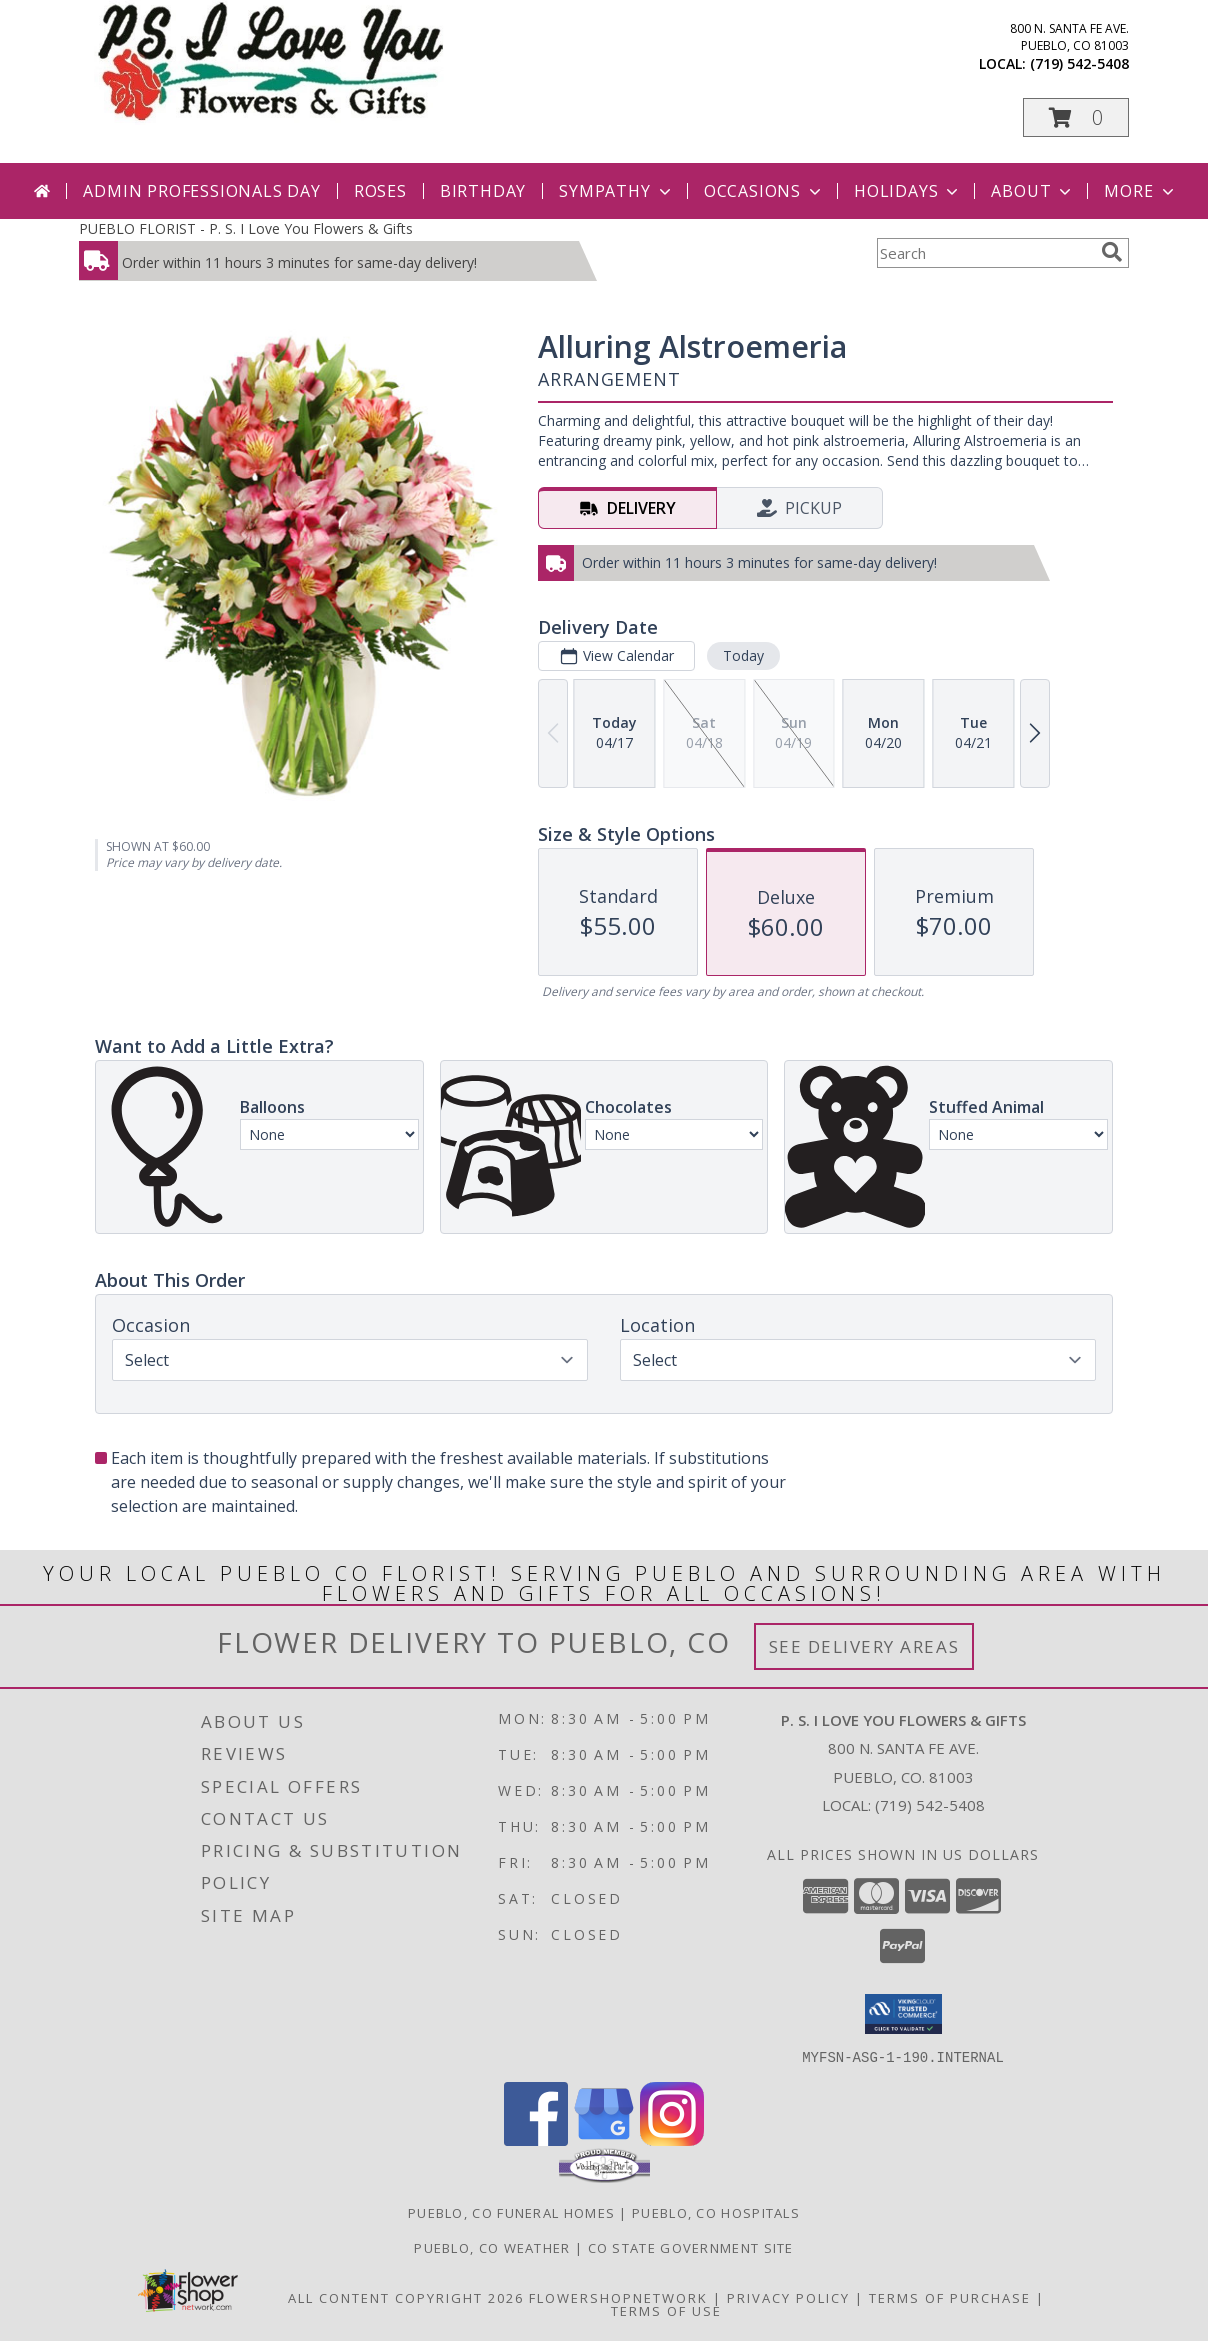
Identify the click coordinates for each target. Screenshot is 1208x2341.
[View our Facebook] (536, 2139)
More (1140, 191)
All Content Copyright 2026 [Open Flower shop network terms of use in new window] (406, 2297)
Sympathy (616, 191)
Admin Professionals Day (201, 191)
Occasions (764, 191)
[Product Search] (985, 253)
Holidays (908, 191)
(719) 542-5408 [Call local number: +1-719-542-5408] (1079, 63)
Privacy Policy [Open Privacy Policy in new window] (788, 2297)
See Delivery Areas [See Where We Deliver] (864, 1646)
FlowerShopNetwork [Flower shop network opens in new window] (618, 2297)
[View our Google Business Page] (604, 2139)
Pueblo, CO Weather (492, 2247)
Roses (380, 191)
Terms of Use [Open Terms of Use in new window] (666, 2310)
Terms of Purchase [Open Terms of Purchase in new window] (950, 2297)
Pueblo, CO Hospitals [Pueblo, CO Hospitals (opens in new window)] (716, 2212)
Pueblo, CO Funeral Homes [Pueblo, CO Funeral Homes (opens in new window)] (511, 2212)
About (1033, 191)
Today (743, 655)
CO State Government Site (691, 2247)
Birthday (483, 191)
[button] (1076, 117)
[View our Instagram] (672, 2139)
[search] (1112, 252)
